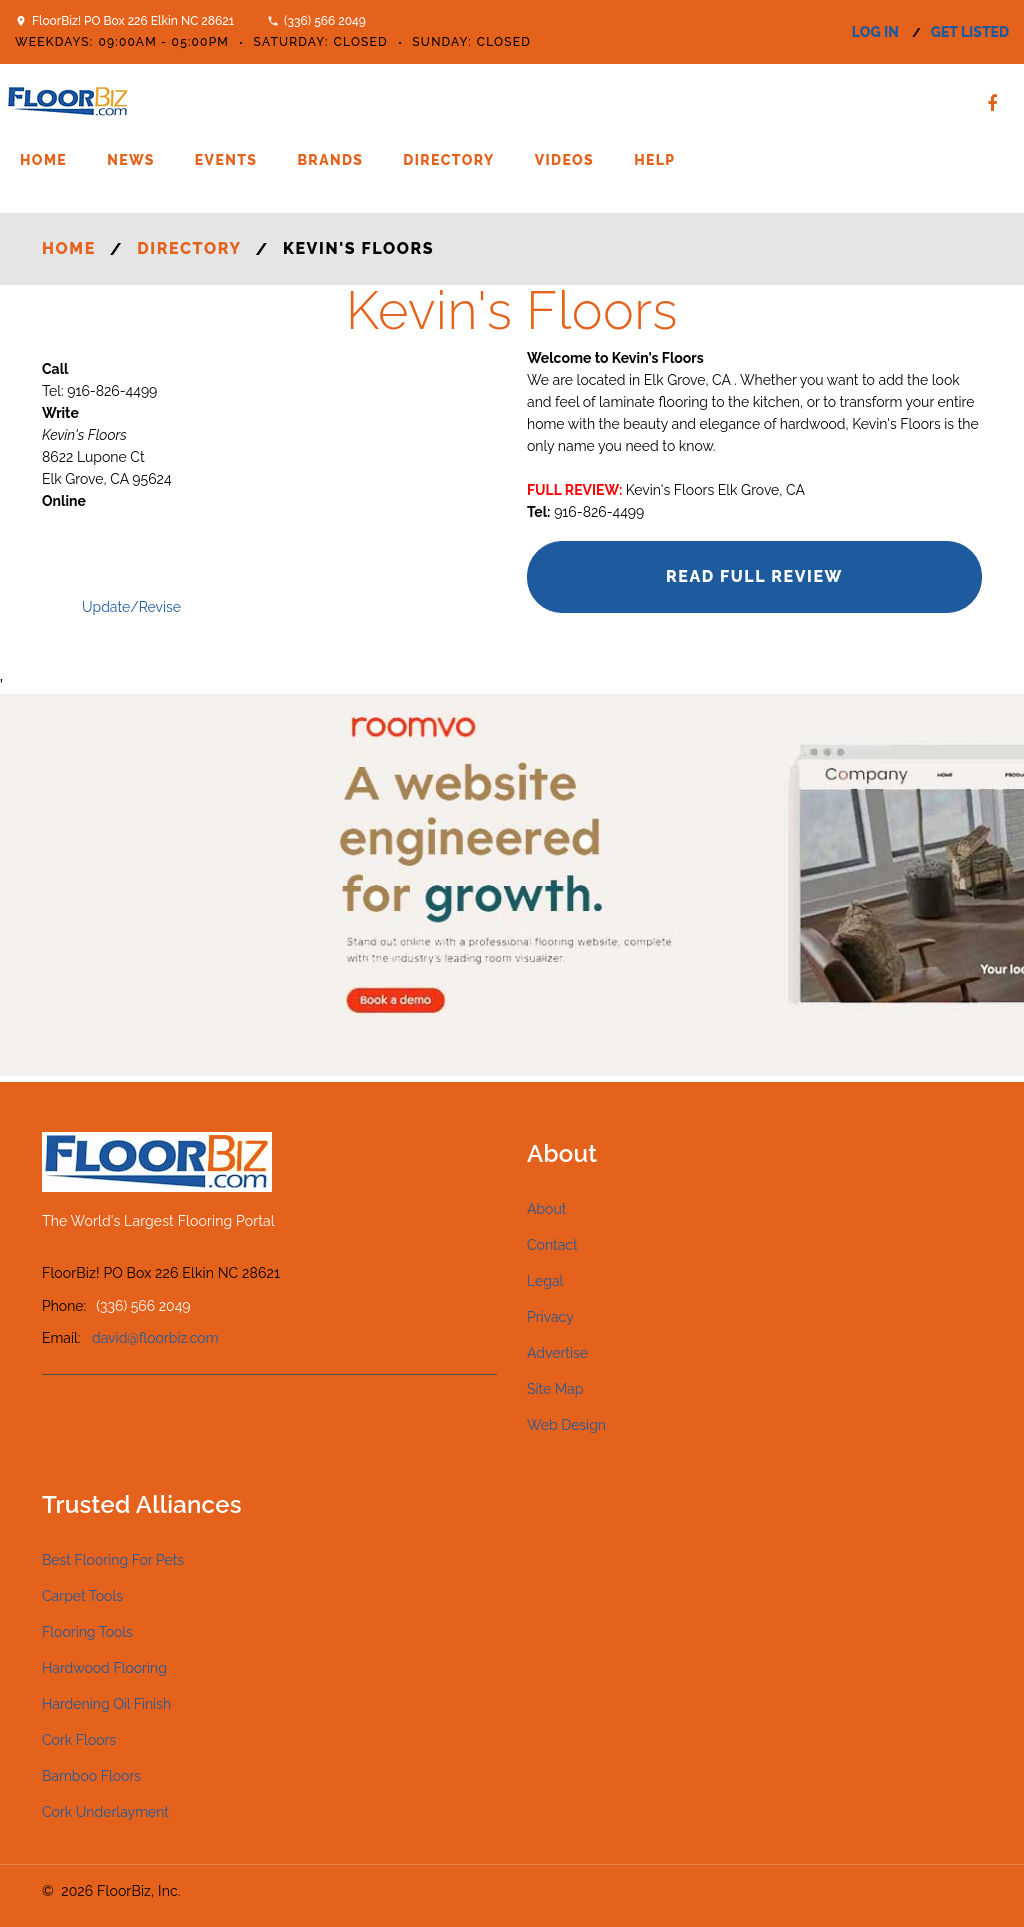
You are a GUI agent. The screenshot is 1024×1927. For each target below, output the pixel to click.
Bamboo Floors (91, 1776)
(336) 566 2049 (325, 21)
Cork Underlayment (105, 1812)
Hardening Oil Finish (106, 1704)
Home (43, 160)
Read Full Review (754, 576)
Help (654, 160)
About (546, 1209)
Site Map (555, 1389)
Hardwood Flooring (104, 1668)
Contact (552, 1245)
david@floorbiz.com (155, 1338)
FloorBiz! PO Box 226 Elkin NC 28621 (133, 21)
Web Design (566, 1425)
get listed (970, 32)
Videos (564, 160)
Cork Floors (79, 1740)
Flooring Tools (87, 1632)
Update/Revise (131, 607)
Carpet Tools (82, 1596)
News (131, 160)
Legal (545, 1281)
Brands (330, 160)
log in (875, 32)
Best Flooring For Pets (113, 1560)
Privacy (550, 1317)
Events (226, 160)
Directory (448, 160)
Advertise (557, 1353)
